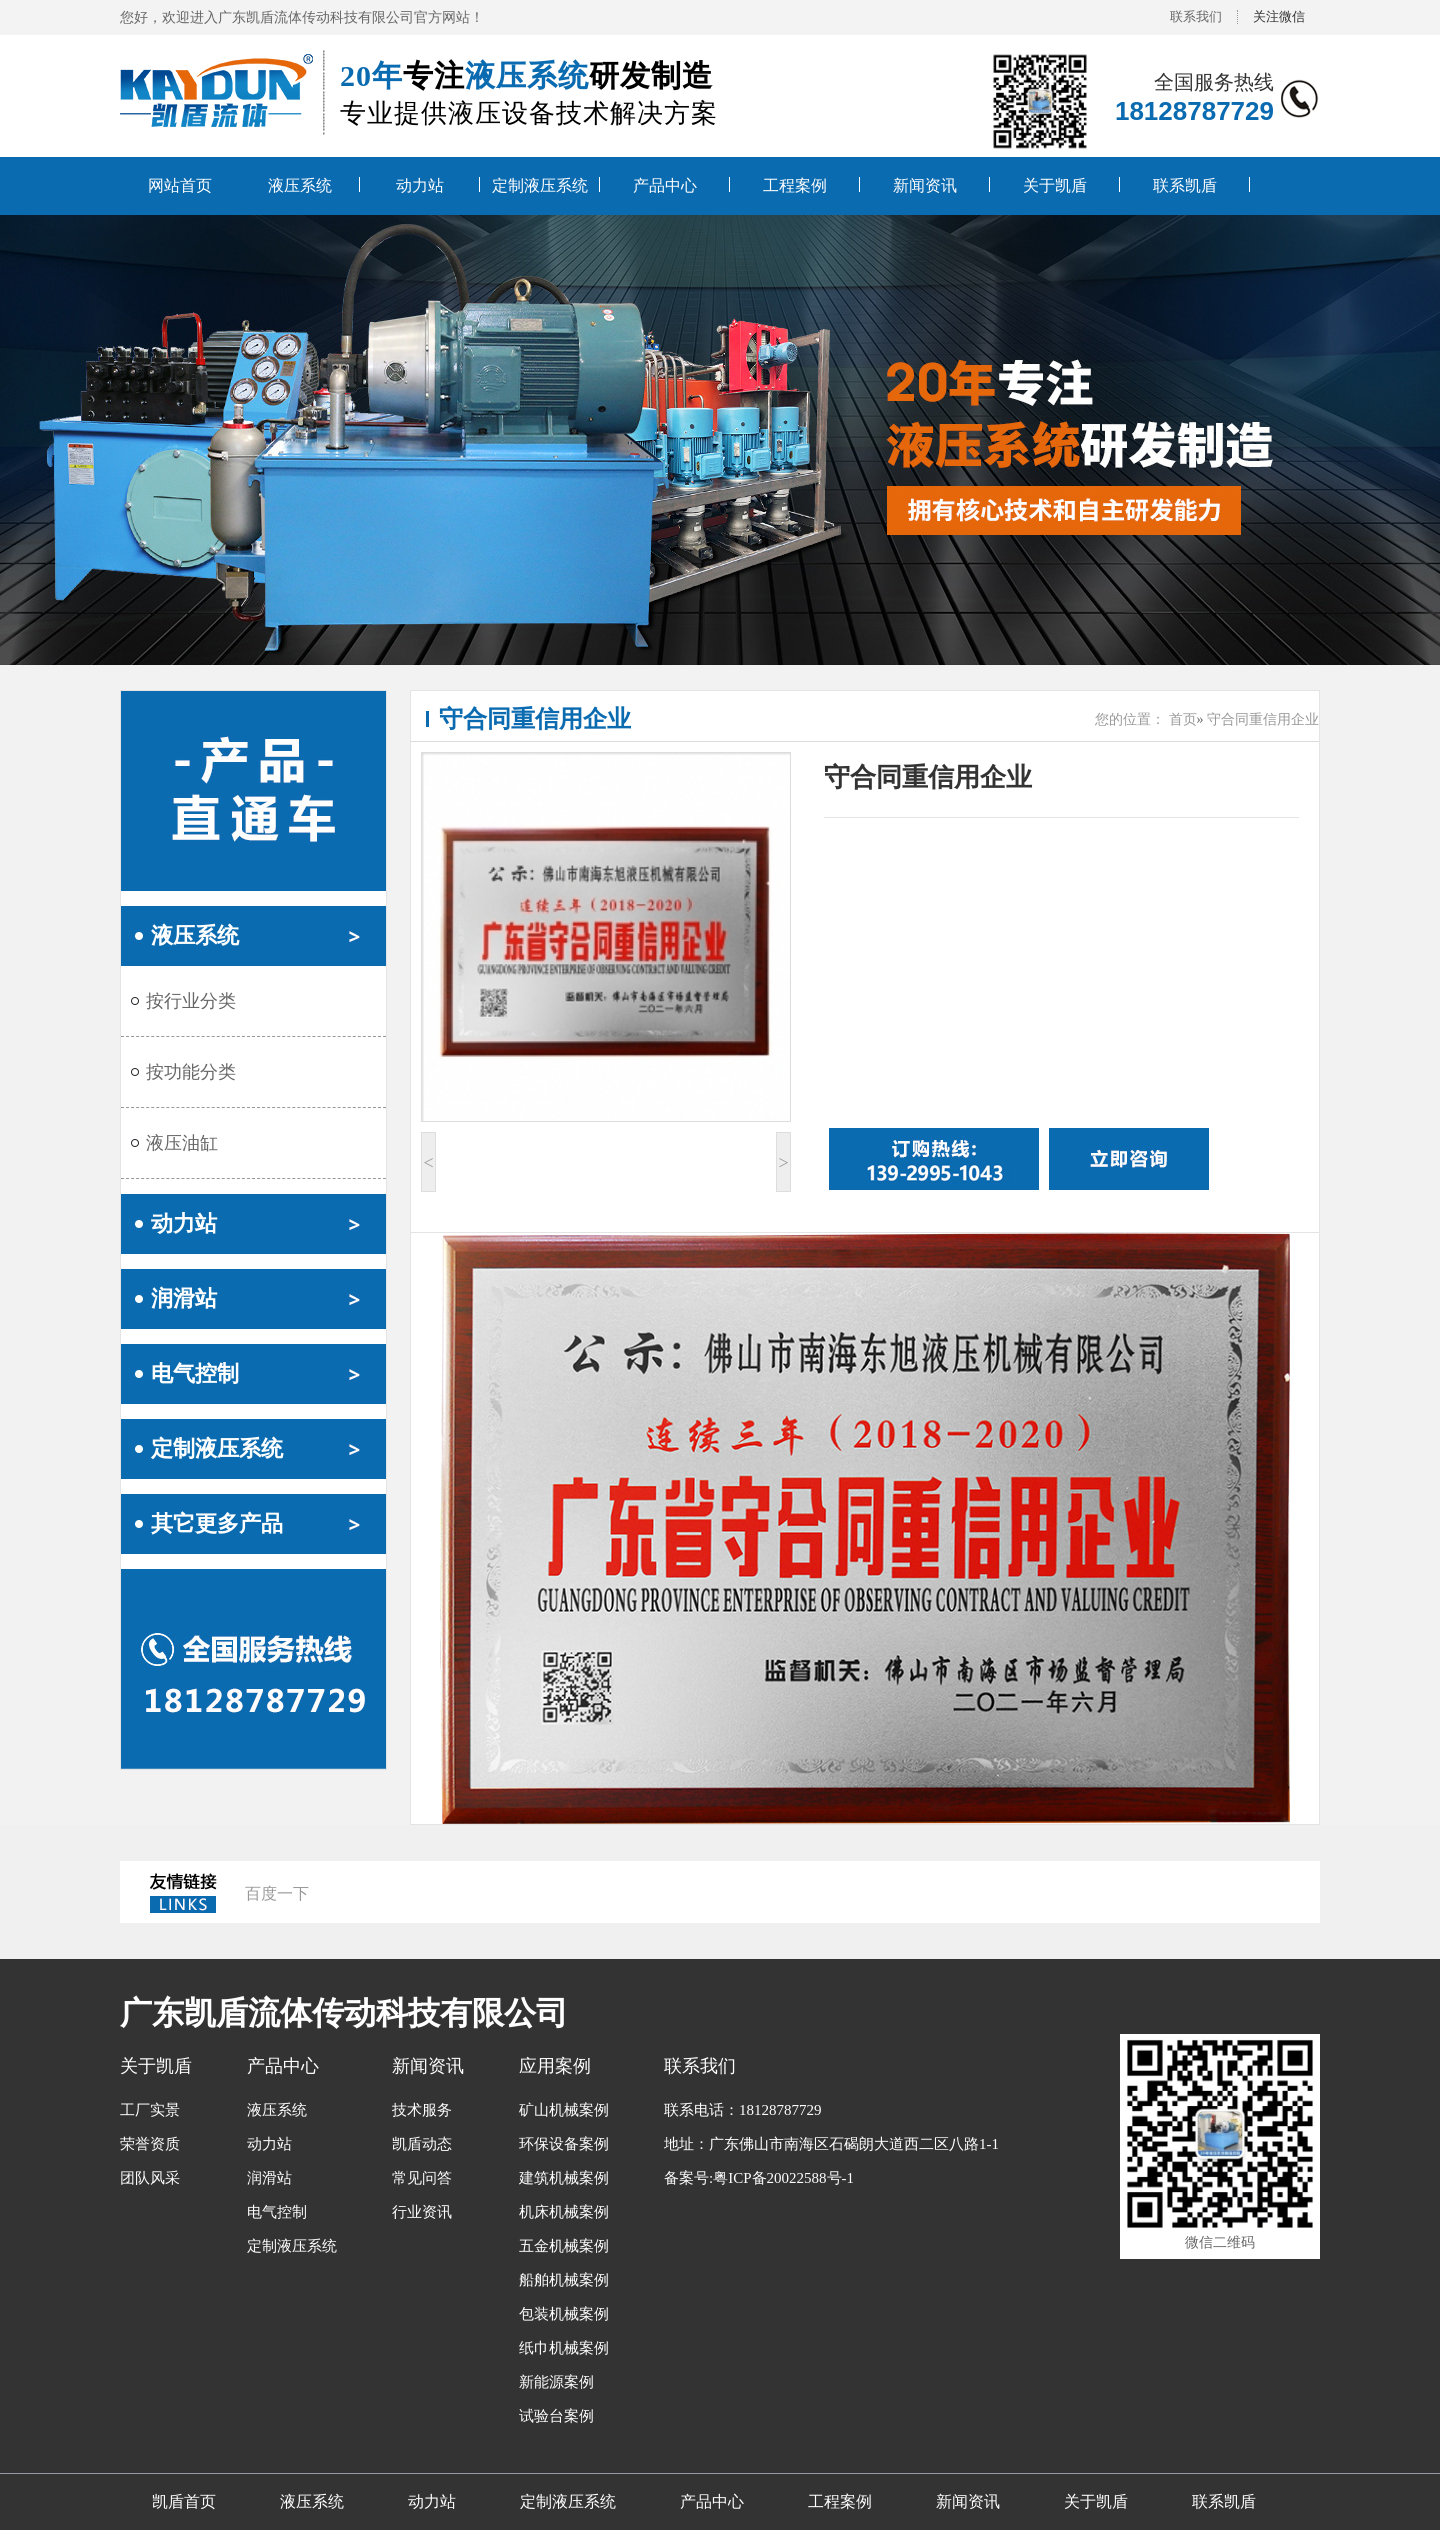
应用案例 (555, 2066)
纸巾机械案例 (564, 2348)
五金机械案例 (564, 2246)
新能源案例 (556, 2382)
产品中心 (665, 185)
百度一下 (277, 1893)
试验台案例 (556, 2416)
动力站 (420, 185)
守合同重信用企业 (535, 719)
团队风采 (150, 2178)
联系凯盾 (1185, 185)
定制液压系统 (540, 185)
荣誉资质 (150, 2144)
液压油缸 (182, 1143)
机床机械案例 (564, 2212)
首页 (1183, 719)
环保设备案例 (564, 2144)
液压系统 (300, 185)
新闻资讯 (925, 185)
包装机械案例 (564, 2314)
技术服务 (422, 2110)
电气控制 (195, 1373)
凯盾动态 (422, 2144)
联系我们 (1196, 16)
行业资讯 (422, 2212)
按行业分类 (191, 1001)
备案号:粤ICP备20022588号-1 (759, 2178)
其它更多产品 (217, 1523)
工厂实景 (150, 2110)
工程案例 (795, 185)
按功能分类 (191, 1072)
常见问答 (422, 2178)
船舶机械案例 (564, 2280)
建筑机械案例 (564, 2178)
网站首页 (180, 185)
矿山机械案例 (564, 2110)
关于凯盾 (1055, 185)
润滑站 (184, 1298)
